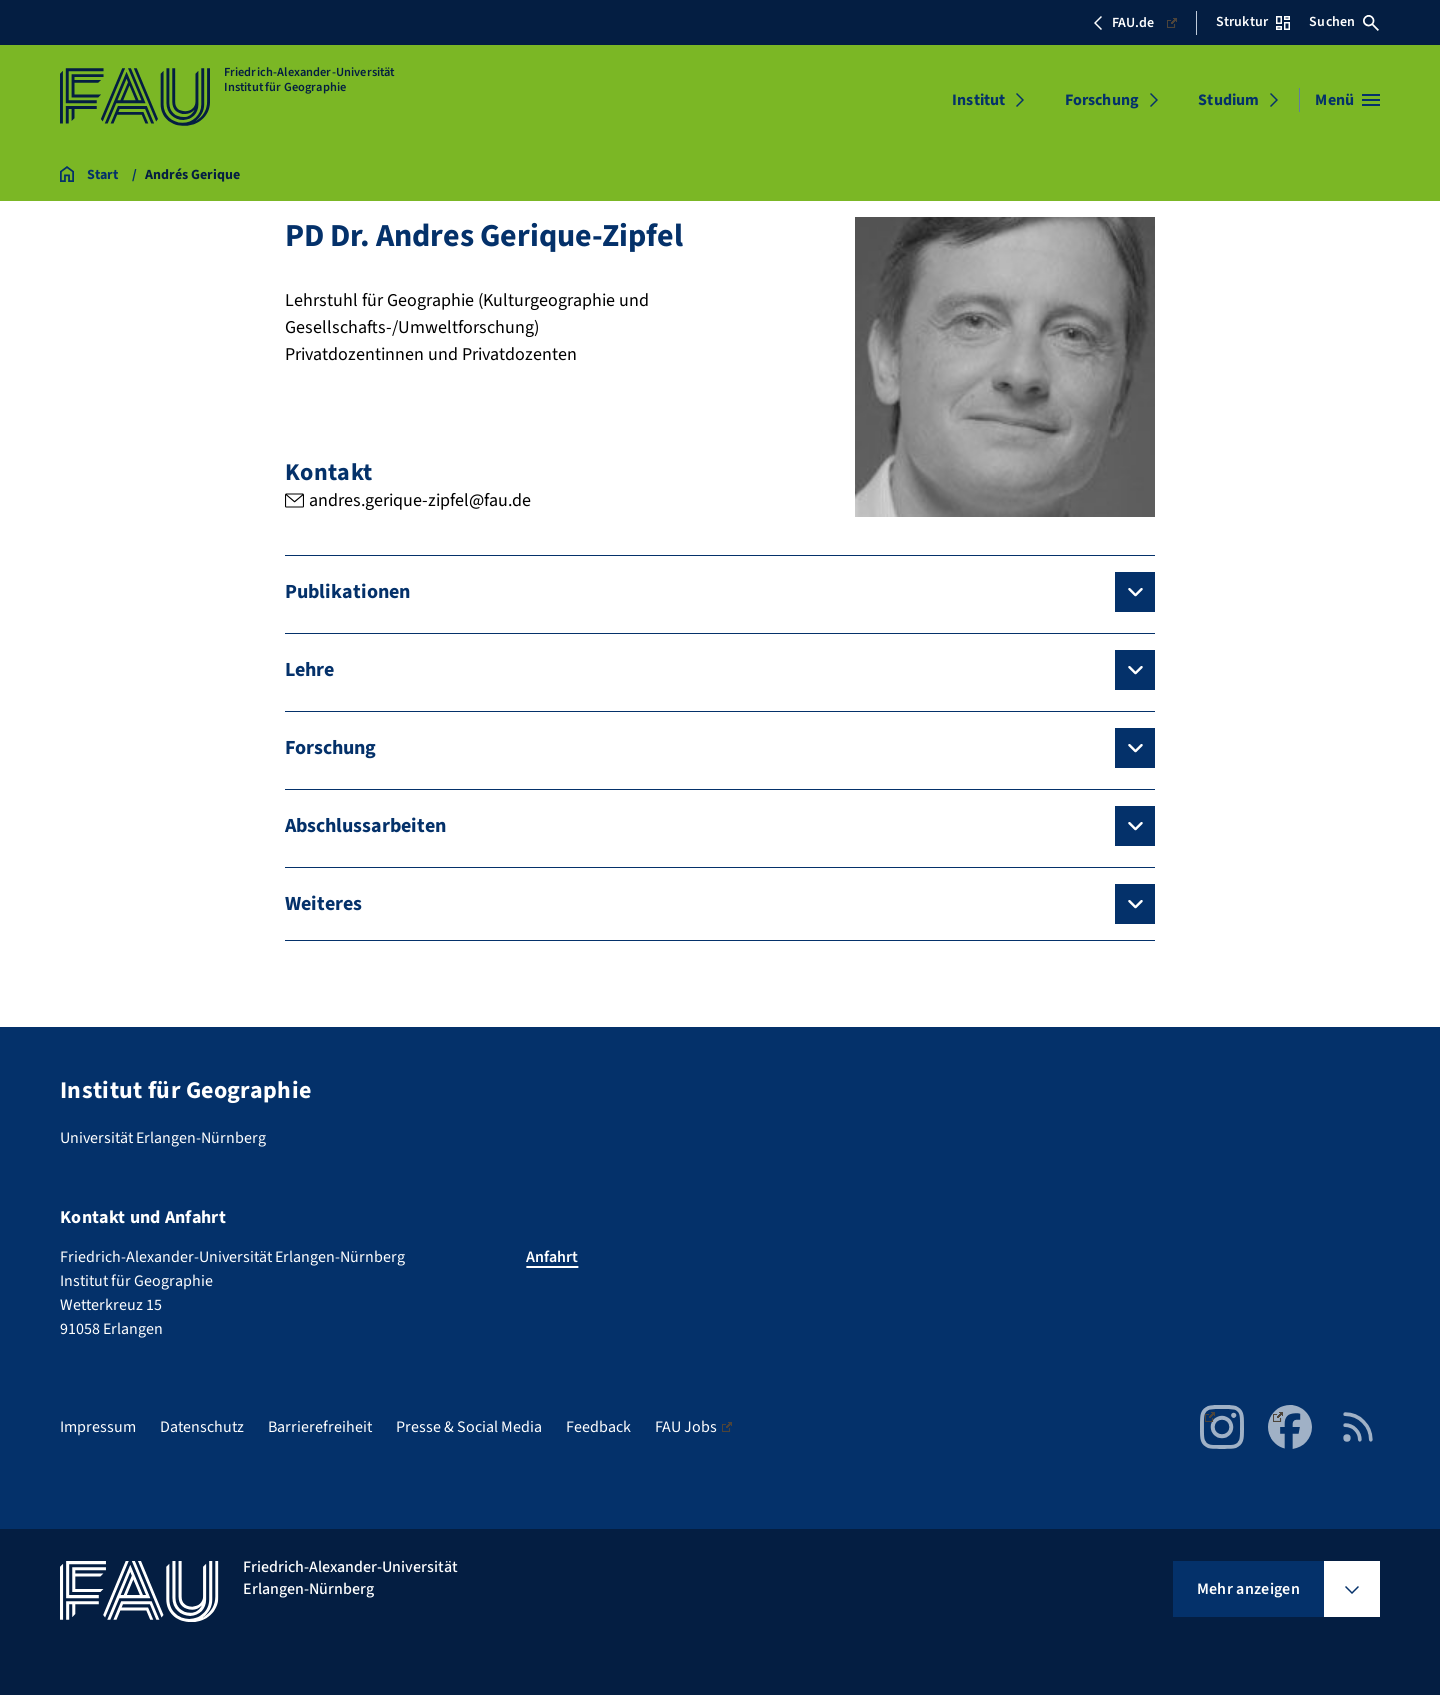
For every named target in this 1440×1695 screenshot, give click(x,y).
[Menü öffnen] (1347, 100)
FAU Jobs (693, 1427)
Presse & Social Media (469, 1427)
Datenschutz (202, 1427)
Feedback (598, 1427)
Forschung (1102, 100)
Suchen (1344, 22)
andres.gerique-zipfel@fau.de (420, 500)
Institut (978, 100)
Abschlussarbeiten (365, 826)
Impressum (98, 1427)
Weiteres (323, 904)
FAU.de (1134, 23)
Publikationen (347, 592)
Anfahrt (552, 1257)
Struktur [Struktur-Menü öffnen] (1253, 22)
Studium (1228, 100)
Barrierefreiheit (320, 1427)
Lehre (309, 670)
